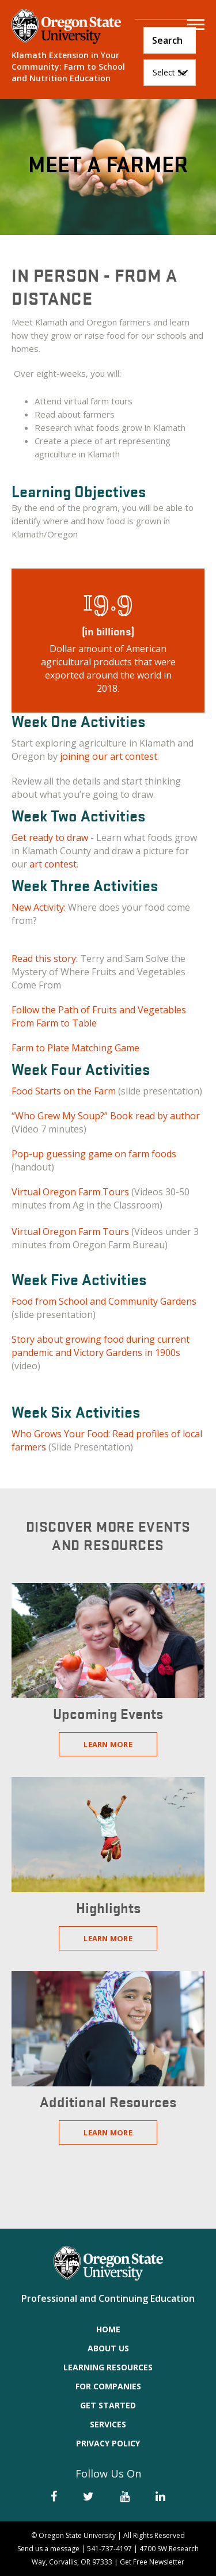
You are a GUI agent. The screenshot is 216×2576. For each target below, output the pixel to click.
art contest (53, 864)
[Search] (169, 40)
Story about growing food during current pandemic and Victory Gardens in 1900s (101, 1346)
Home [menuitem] (108, 2329)
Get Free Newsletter (152, 2562)
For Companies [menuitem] (108, 2386)
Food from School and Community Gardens (104, 1301)
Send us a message (48, 2549)
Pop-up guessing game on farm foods (94, 1153)
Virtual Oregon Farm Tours (70, 1191)
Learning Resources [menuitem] (108, 2367)
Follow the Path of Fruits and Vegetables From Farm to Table (99, 1016)
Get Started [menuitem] (108, 2405)
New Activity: (39, 907)
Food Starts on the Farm (64, 1091)
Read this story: (46, 958)
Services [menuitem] (108, 2424)
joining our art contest (108, 756)
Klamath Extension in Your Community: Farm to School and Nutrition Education (68, 67)
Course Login (175, 12)
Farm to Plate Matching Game (75, 1047)
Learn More (108, 1744)
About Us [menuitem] (108, 2348)
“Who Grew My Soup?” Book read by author (106, 1115)
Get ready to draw (51, 837)
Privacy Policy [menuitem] (108, 2443)
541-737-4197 (109, 2549)
